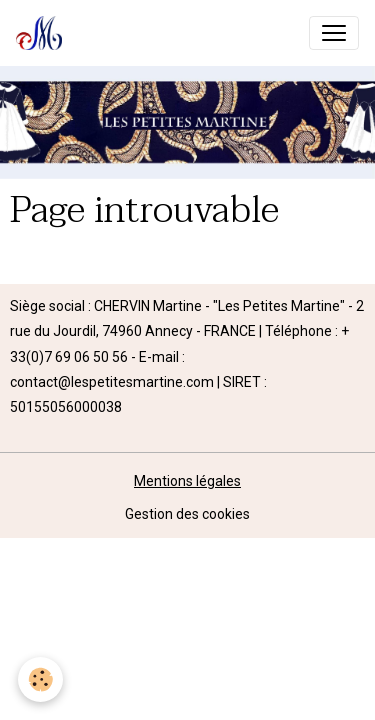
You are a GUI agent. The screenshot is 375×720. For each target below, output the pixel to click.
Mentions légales (187, 481)
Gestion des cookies (187, 514)
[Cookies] (40, 679)
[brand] (43, 33)
